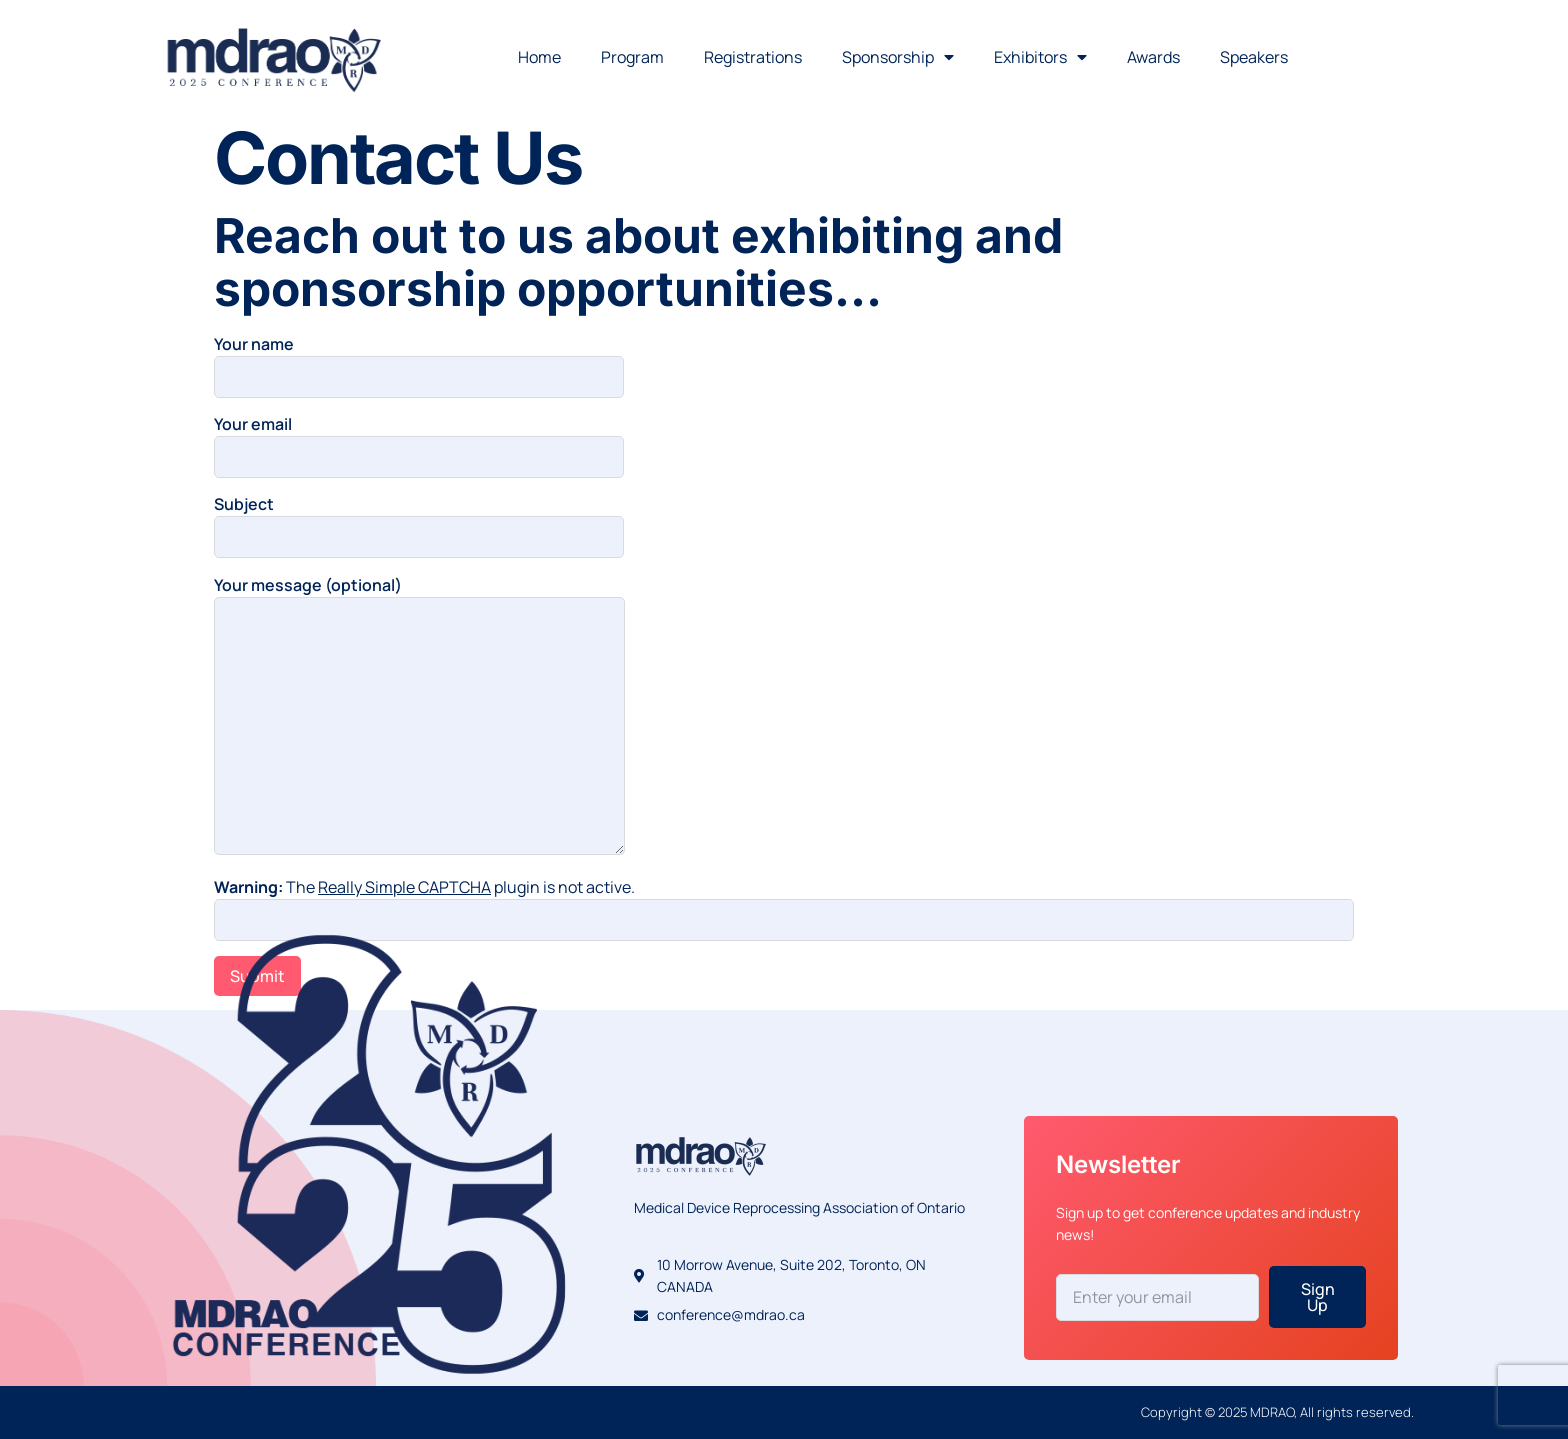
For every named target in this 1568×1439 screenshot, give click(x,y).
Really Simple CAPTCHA (404, 887)
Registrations (753, 57)
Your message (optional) (419, 717)
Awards (1153, 57)
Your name (419, 360)
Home (539, 57)
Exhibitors (1040, 57)
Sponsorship (898, 57)
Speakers (1254, 57)
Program (632, 57)
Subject (419, 520)
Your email (419, 440)
